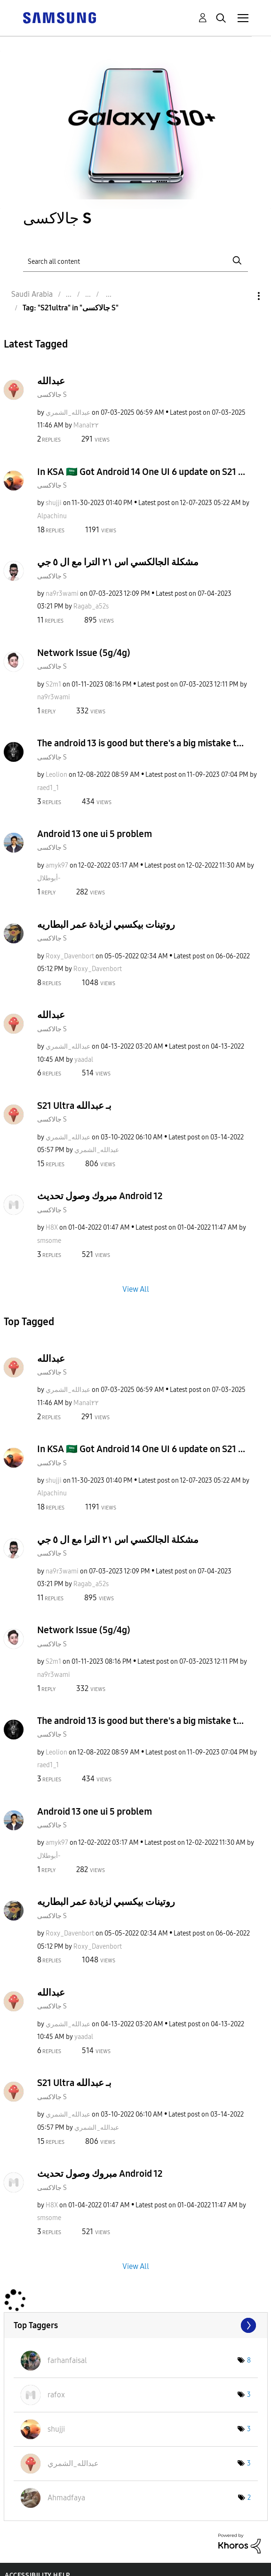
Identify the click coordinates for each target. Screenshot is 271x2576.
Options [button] (243, 296)
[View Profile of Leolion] (56, 775)
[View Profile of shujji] (54, 503)
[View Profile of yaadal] (83, 1060)
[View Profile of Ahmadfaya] (66, 2497)
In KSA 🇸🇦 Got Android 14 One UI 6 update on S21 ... (141, 471)
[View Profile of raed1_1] (48, 788)
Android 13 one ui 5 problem (94, 833)
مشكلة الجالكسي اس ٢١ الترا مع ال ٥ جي (118, 562)
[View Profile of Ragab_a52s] (91, 606)
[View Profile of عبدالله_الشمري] (68, 413)
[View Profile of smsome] (49, 1241)
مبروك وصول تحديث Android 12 (99, 1195)
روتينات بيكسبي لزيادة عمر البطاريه (106, 924)
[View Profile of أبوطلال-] (49, 878)
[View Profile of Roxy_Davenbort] (70, 956)
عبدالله (51, 381)
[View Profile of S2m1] (53, 684)
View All (135, 1288)
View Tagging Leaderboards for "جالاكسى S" (135, 2325)
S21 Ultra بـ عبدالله (74, 1105)
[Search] (135, 261)
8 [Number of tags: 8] (249, 2360)
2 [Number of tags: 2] (249, 2498)
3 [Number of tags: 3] (249, 2395)
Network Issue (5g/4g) (83, 652)
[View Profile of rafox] (56, 2394)
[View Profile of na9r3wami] (62, 594)
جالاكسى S (52, 395)
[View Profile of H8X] (52, 1228)
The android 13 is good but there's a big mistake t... (140, 743)
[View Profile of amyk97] (57, 865)
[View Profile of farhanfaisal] (67, 2360)
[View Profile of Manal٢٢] (86, 425)
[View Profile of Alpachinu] (52, 516)
